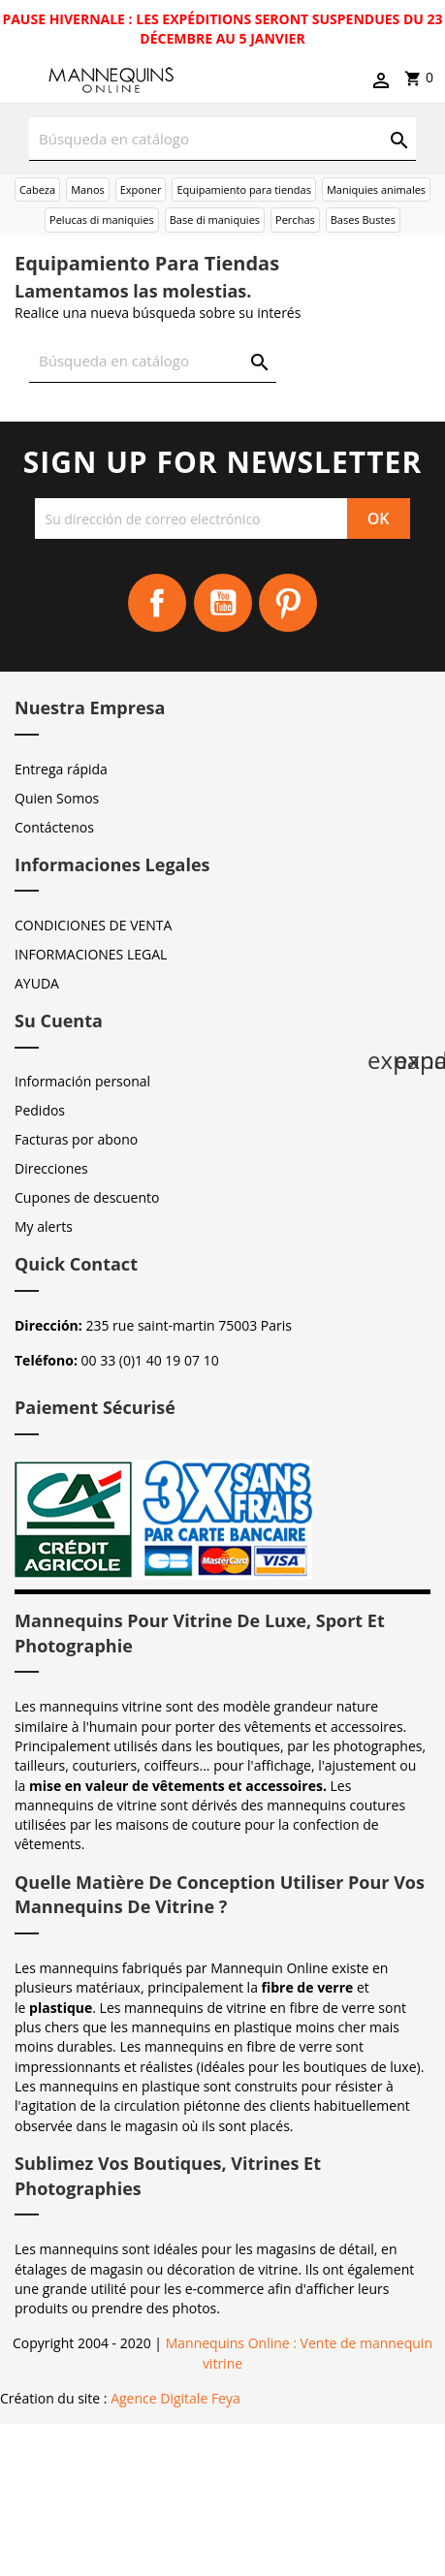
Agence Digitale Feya (175, 2398)
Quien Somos (57, 798)
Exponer (141, 189)
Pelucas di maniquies (101, 219)
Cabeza (37, 189)
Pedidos (40, 1110)
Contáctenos (54, 827)
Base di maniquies (215, 219)
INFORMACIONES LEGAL (91, 954)
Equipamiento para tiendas (243, 189)
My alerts (44, 1226)
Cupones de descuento (87, 1197)
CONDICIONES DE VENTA (93, 925)
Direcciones (51, 1168)
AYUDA (37, 983)
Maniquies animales (376, 189)
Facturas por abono (76, 1139)
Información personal (82, 1081)
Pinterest (288, 603)
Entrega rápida (61, 769)
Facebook (157, 603)
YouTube (223, 603)
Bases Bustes (363, 219)
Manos (88, 189)
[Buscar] (222, 139)
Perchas (295, 219)
